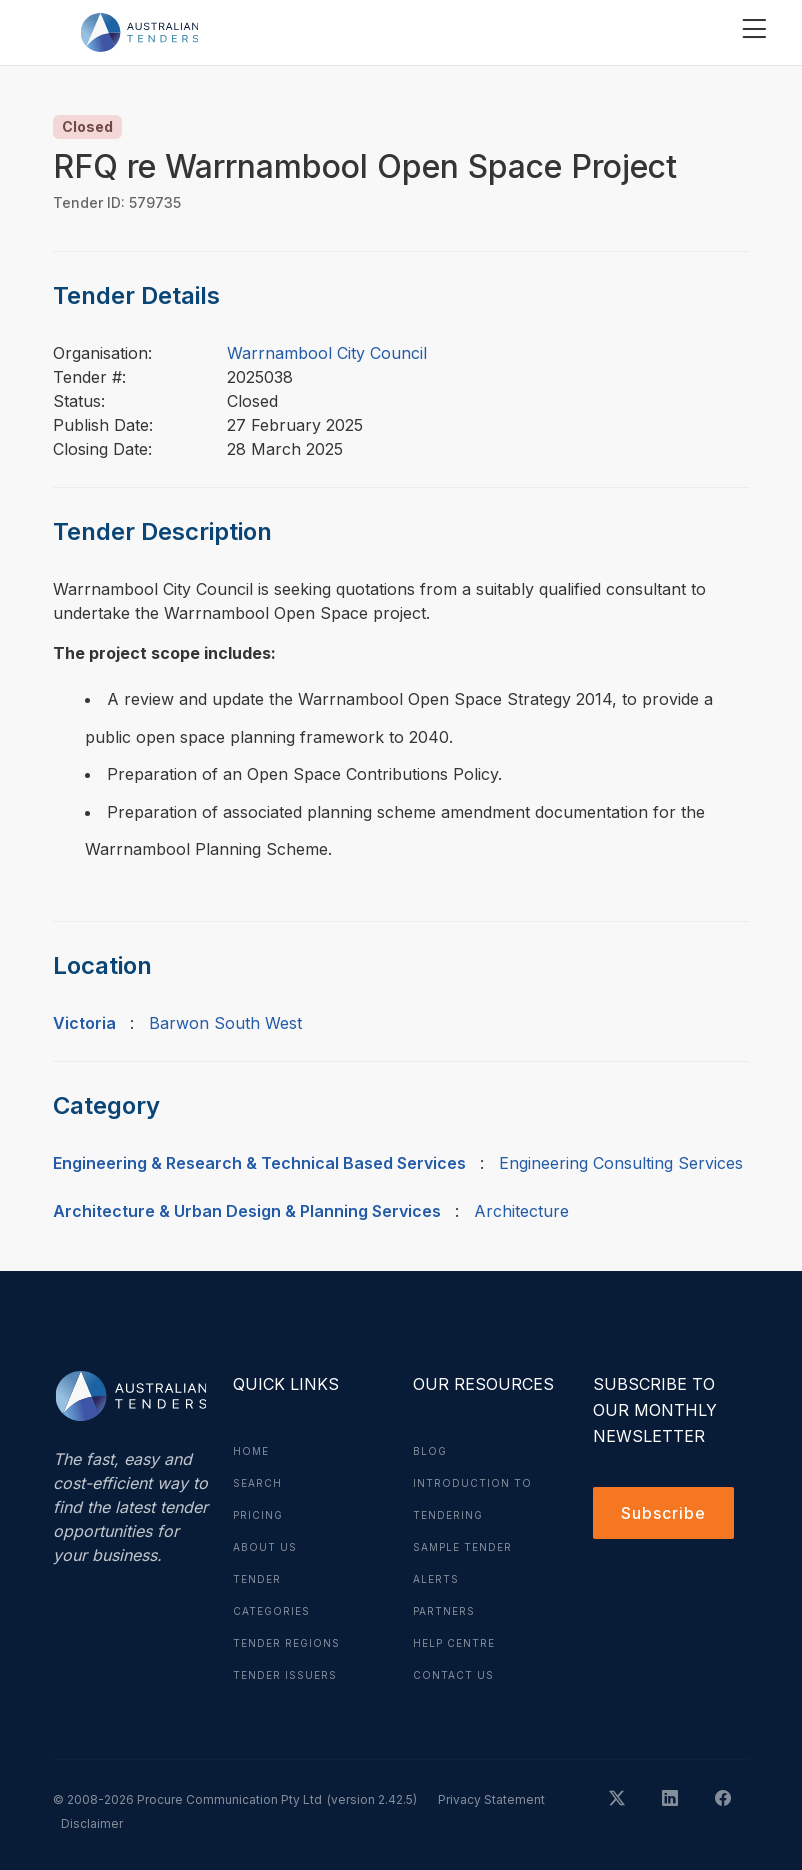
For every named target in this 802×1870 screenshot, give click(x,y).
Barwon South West (225, 1023)
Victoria (84, 1023)
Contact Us (453, 1675)
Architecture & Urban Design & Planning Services (247, 1211)
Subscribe (663, 1513)
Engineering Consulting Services (621, 1163)
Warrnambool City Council (327, 353)
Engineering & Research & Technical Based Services (259, 1163)
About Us (265, 1547)
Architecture (521, 1211)
